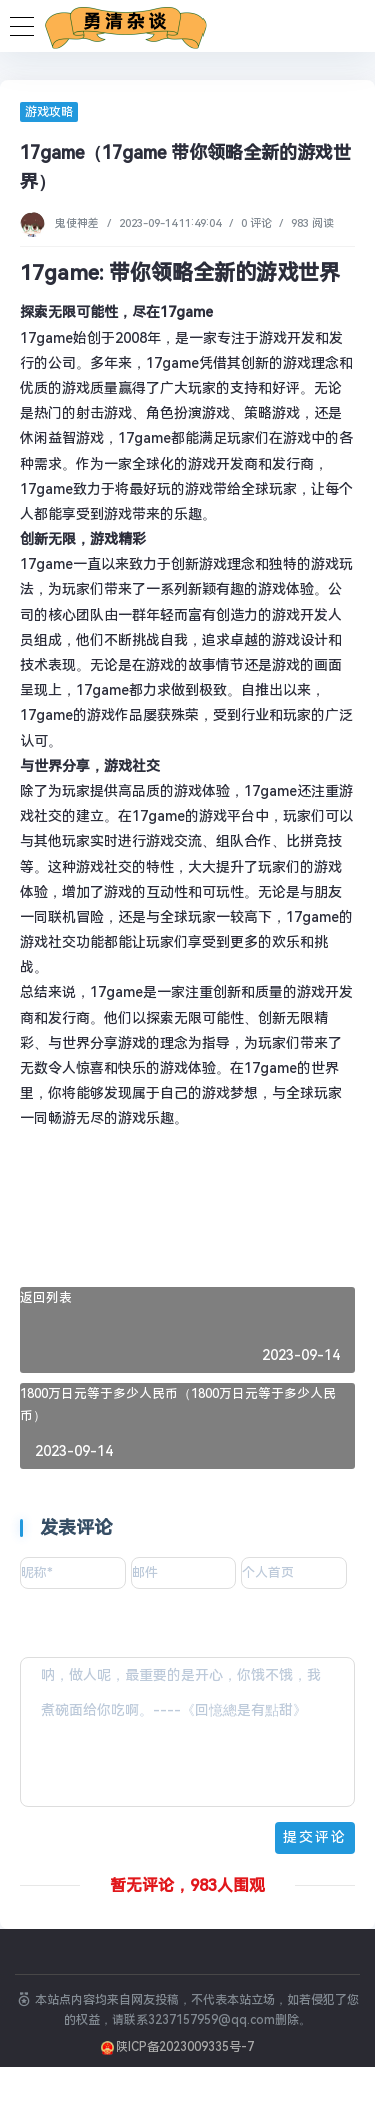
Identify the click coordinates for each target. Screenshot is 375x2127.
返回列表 (46, 1297)
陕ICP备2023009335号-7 (185, 2047)
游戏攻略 (49, 112)
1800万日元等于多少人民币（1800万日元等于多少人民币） (178, 1405)
